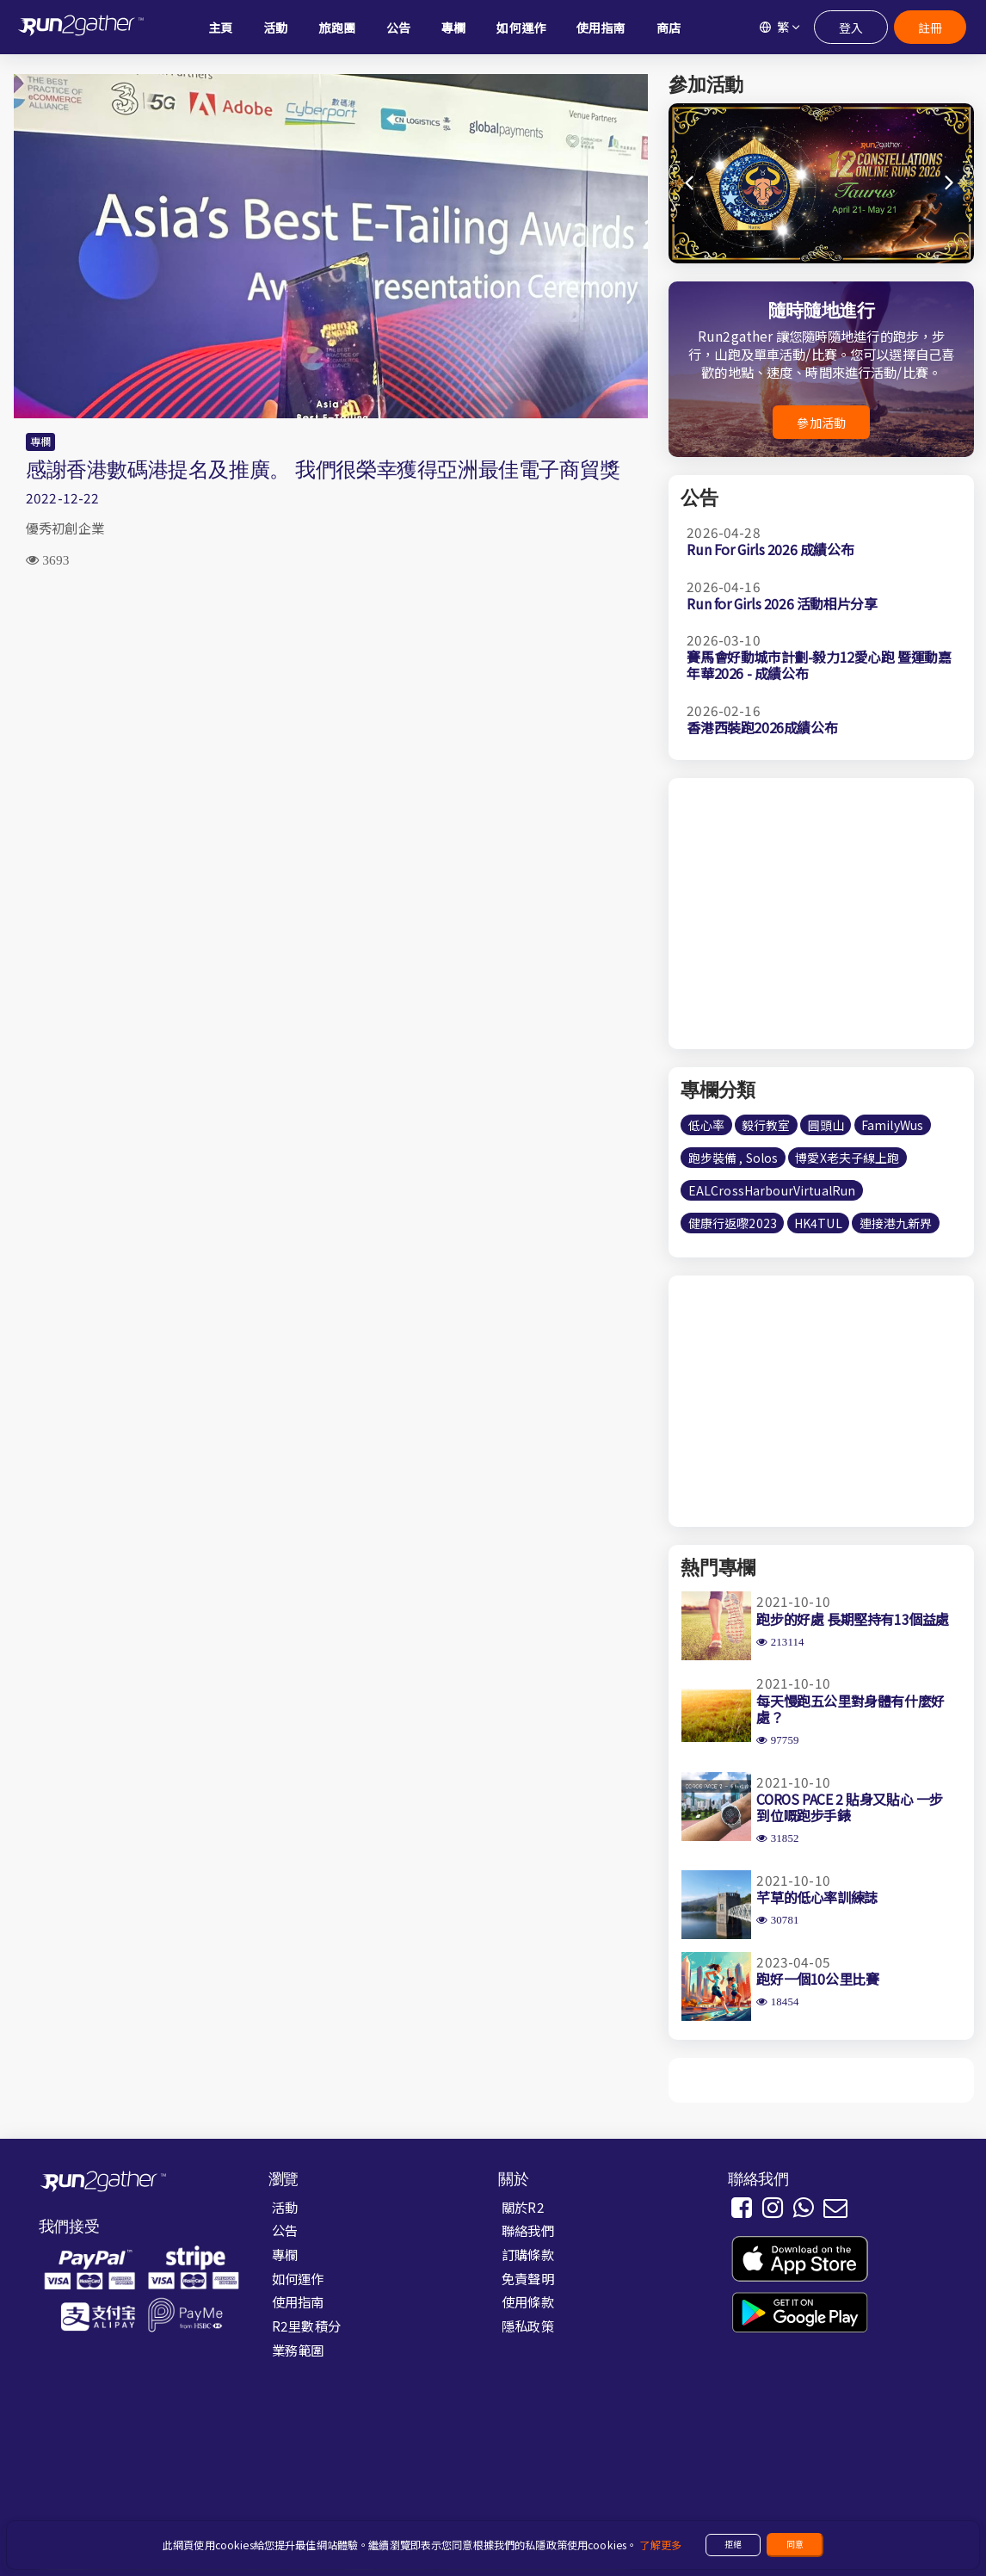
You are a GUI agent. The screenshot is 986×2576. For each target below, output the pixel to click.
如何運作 (298, 2278)
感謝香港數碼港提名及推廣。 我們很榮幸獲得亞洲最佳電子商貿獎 (323, 469)
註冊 (929, 26)
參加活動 (821, 422)
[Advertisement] (331, 718)
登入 (850, 26)
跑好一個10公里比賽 (817, 1978)
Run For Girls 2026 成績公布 (770, 549)
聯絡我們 (528, 2230)
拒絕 (733, 2544)
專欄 (40, 441)
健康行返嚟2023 (732, 1223)
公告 (285, 2230)
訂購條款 (528, 2254)
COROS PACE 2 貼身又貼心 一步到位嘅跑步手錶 (849, 1806)
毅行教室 (766, 1125)
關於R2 (523, 2206)
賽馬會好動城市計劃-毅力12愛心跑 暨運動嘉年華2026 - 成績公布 (819, 664)
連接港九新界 (896, 1223)
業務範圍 (298, 2349)
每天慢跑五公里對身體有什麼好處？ (850, 1708)
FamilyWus (892, 1125)
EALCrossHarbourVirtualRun (772, 1190)
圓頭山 (826, 1125)
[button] (950, 183)
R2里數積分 (306, 2325)
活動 (285, 2206)
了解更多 (660, 2545)
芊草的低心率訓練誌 (816, 1897)
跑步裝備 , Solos (733, 1157)
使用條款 (528, 2301)
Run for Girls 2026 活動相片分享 (782, 603)
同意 (795, 2544)
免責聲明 (528, 2278)
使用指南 (298, 2301)
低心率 (706, 1125)
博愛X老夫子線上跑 (847, 1157)
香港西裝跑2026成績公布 (762, 727)
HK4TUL (818, 1223)
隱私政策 (528, 2325)
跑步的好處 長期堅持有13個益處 (852, 1619)
